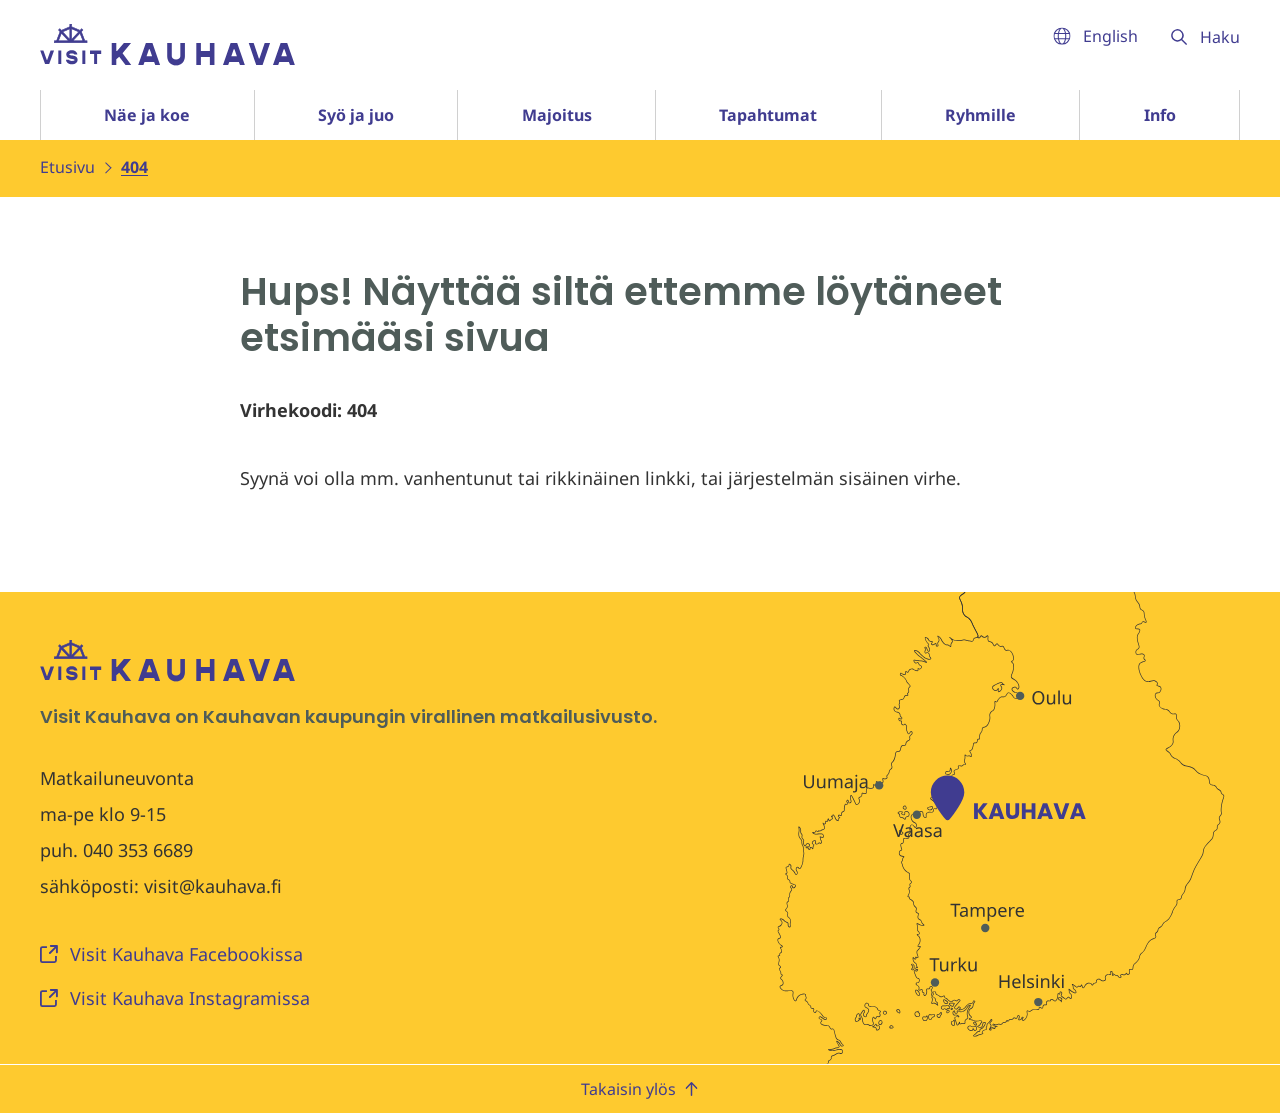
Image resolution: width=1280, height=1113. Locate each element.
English (1095, 36)
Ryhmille (980, 115)
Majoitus (557, 115)
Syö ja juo (356, 115)
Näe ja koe (147, 115)
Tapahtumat (768, 115)
